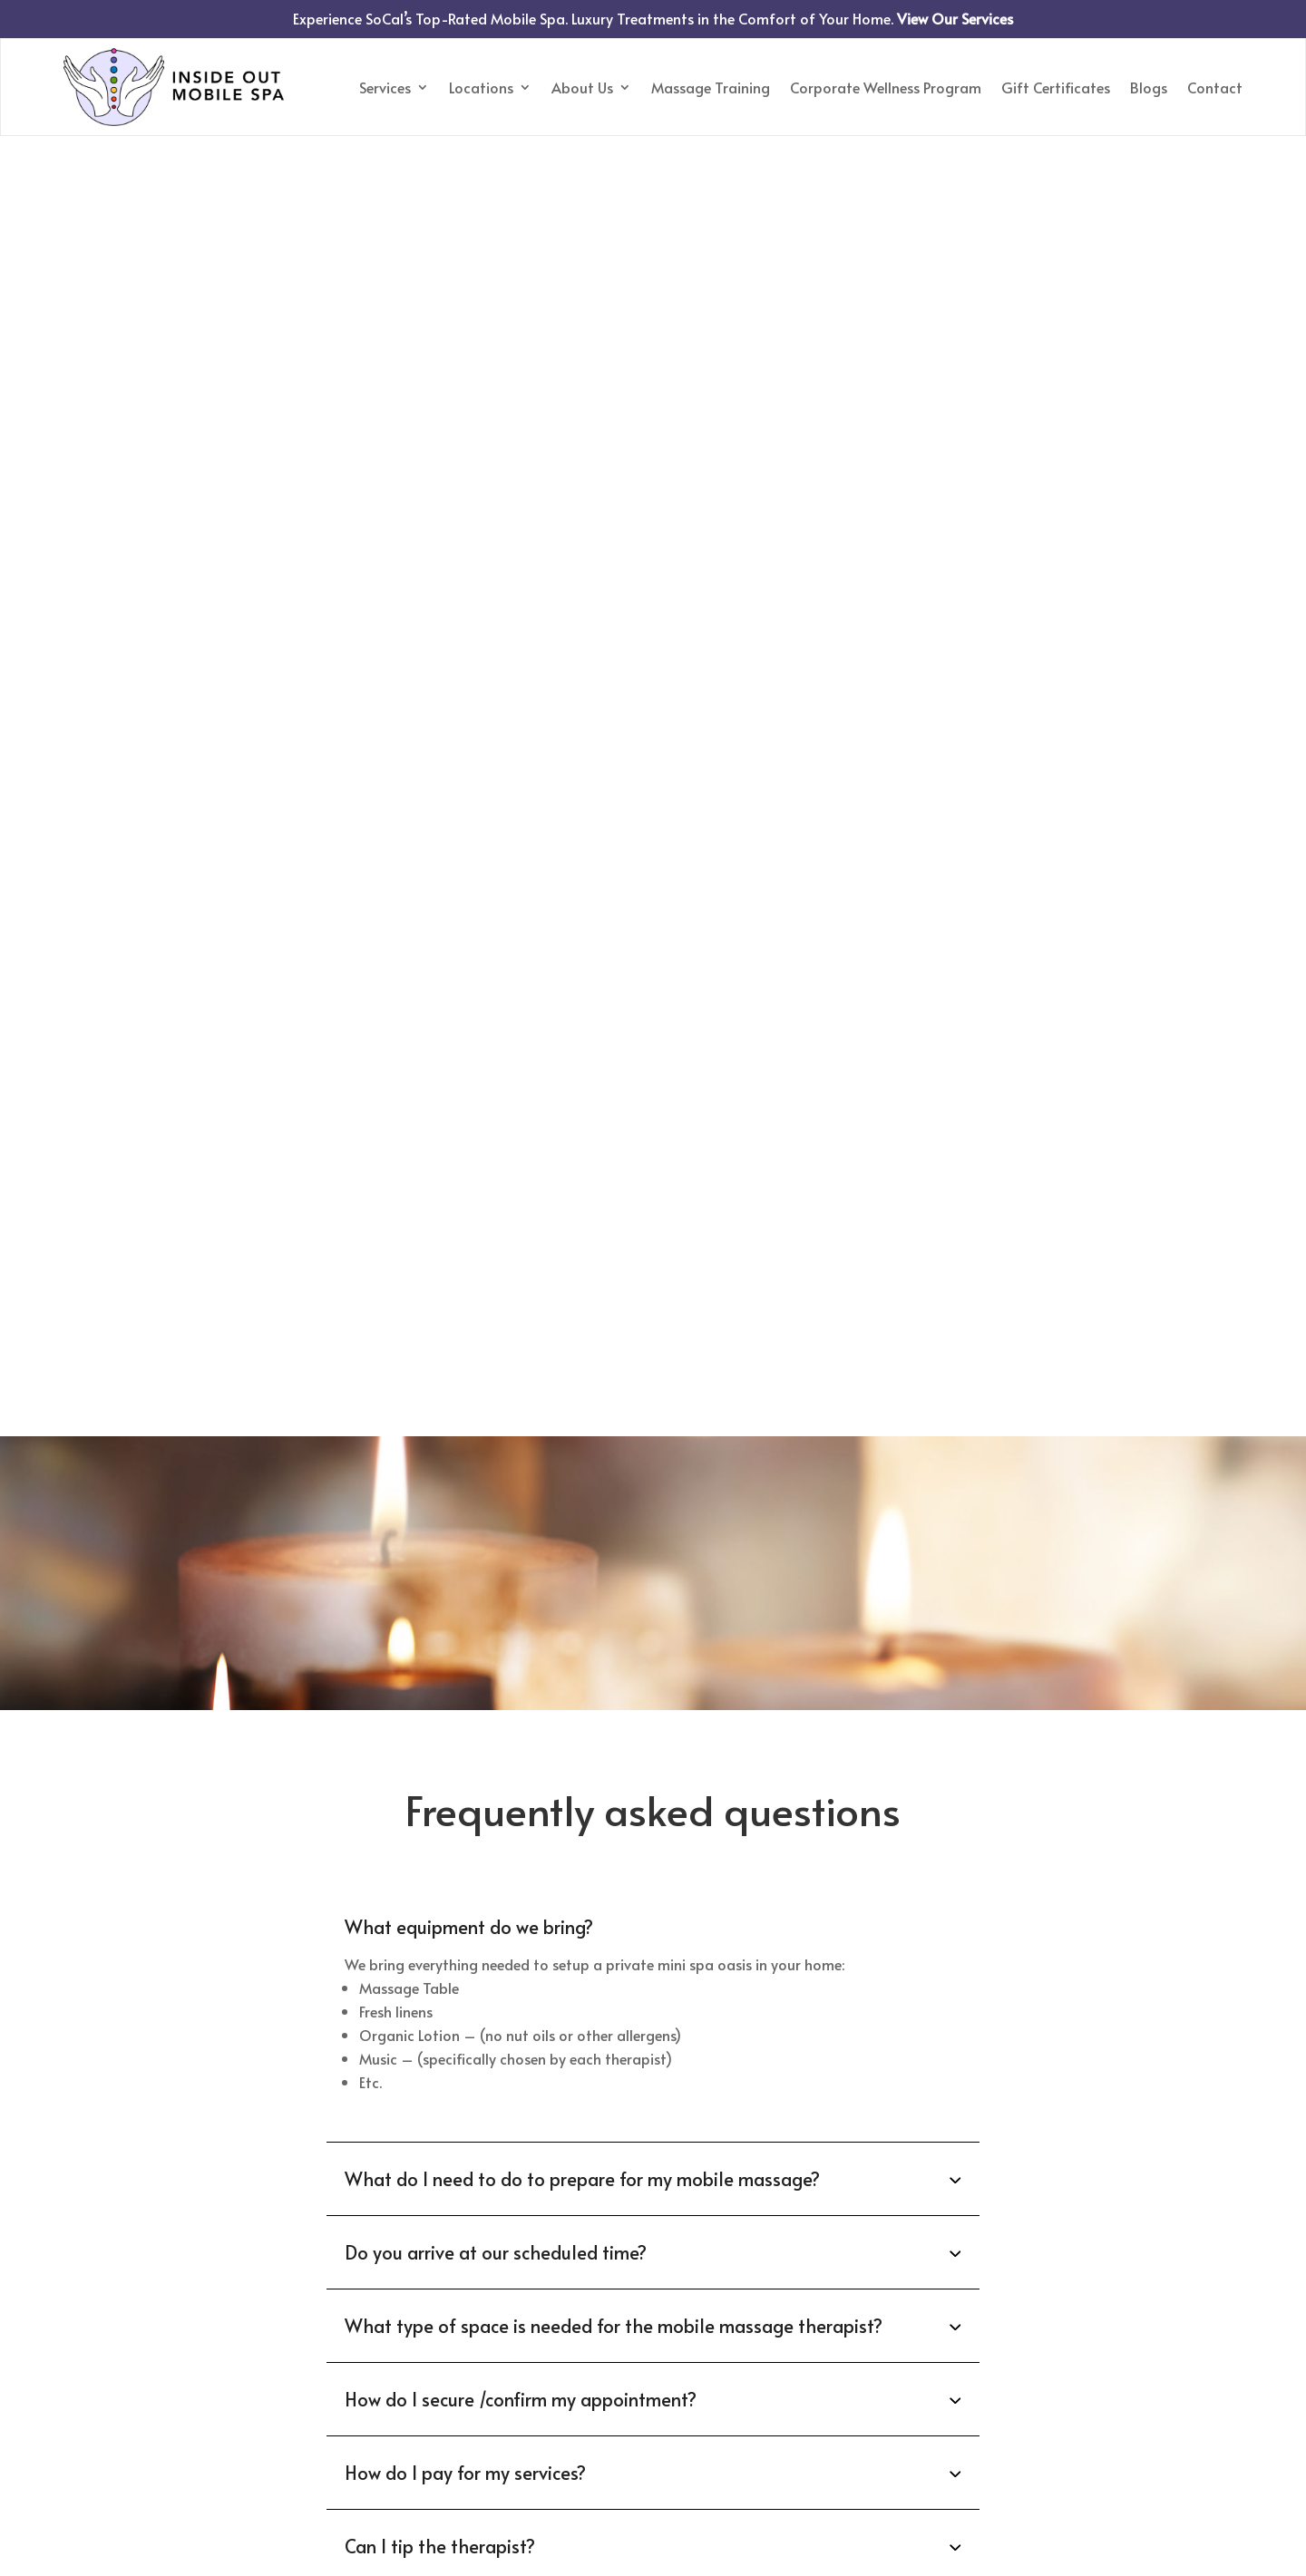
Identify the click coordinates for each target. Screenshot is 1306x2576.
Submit (653, 2036)
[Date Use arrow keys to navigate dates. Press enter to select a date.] (763, 1879)
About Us (582, 87)
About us (96, 2362)
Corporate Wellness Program (885, 87)
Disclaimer (829, 2107)
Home (85, 2291)
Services (385, 87)
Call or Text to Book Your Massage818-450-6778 (653, 2364)
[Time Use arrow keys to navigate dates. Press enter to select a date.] (982, 1879)
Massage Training (710, 87)
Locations (481, 87)
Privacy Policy (728, 2107)
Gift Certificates (1055, 87)
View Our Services (955, 18)
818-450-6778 (509, 1768)
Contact (1215, 87)
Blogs (1148, 87)
